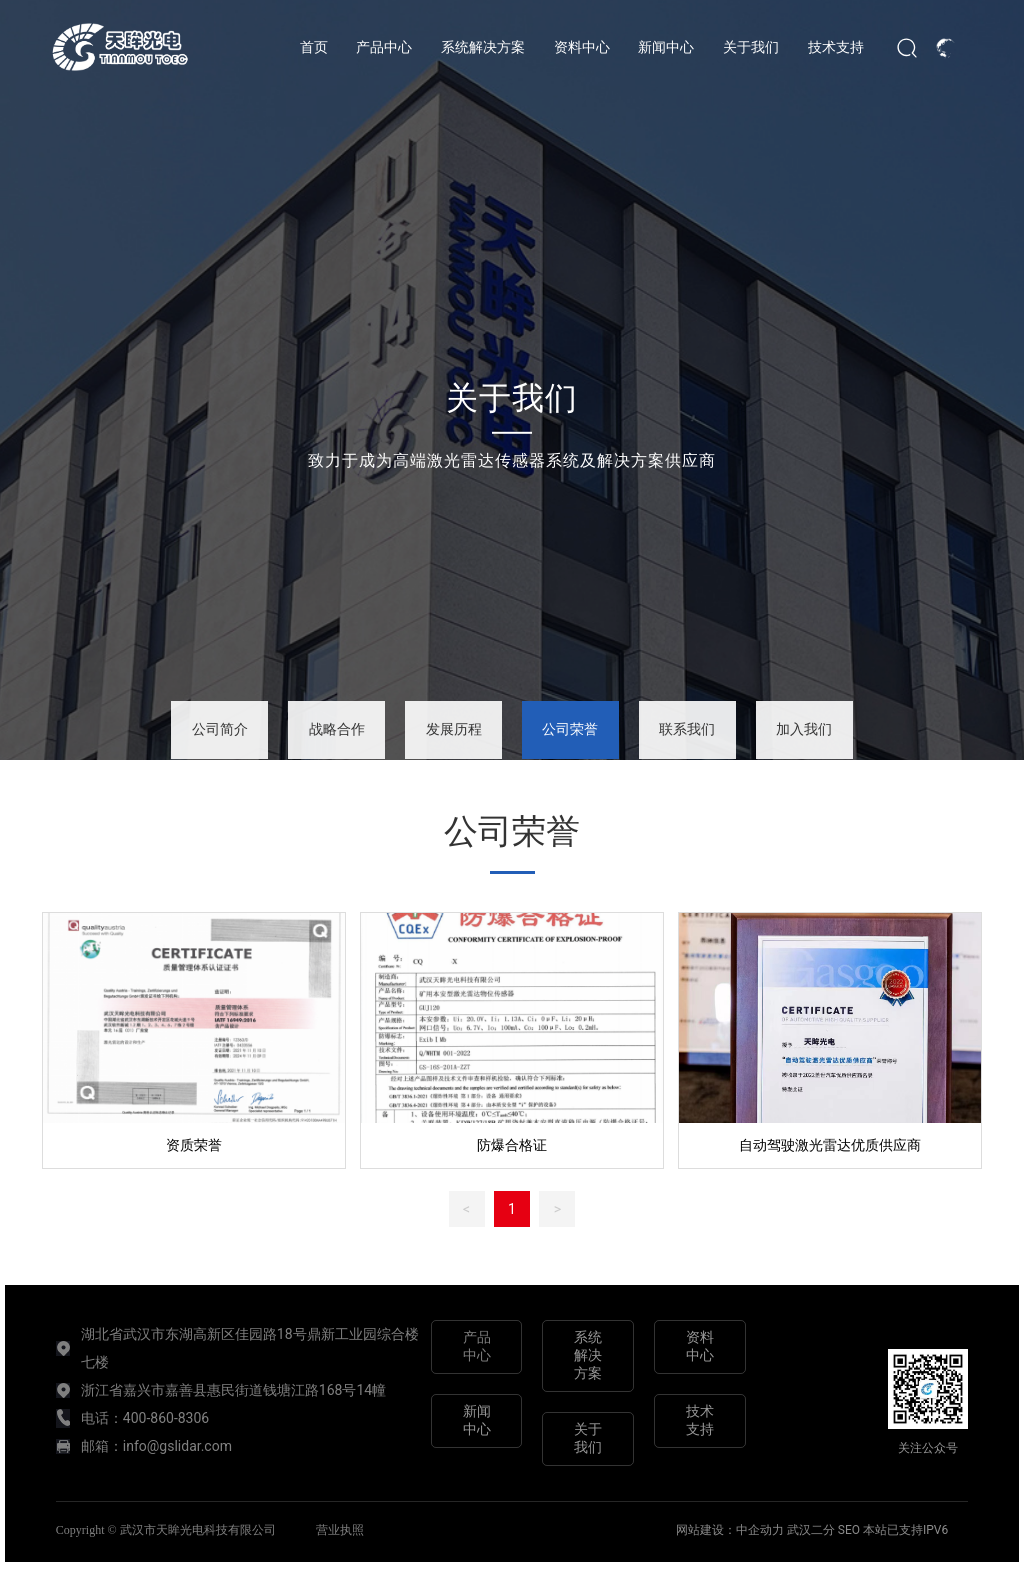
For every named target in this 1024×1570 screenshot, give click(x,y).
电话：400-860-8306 (145, 1418)
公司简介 (220, 729)
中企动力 (761, 1530)
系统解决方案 (588, 1355)
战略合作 (337, 729)
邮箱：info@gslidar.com (156, 1446)
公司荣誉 (570, 729)
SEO (849, 1530)
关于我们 (512, 397)
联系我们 (687, 729)
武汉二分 (811, 1530)
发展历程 (454, 729)
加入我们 (804, 729)
